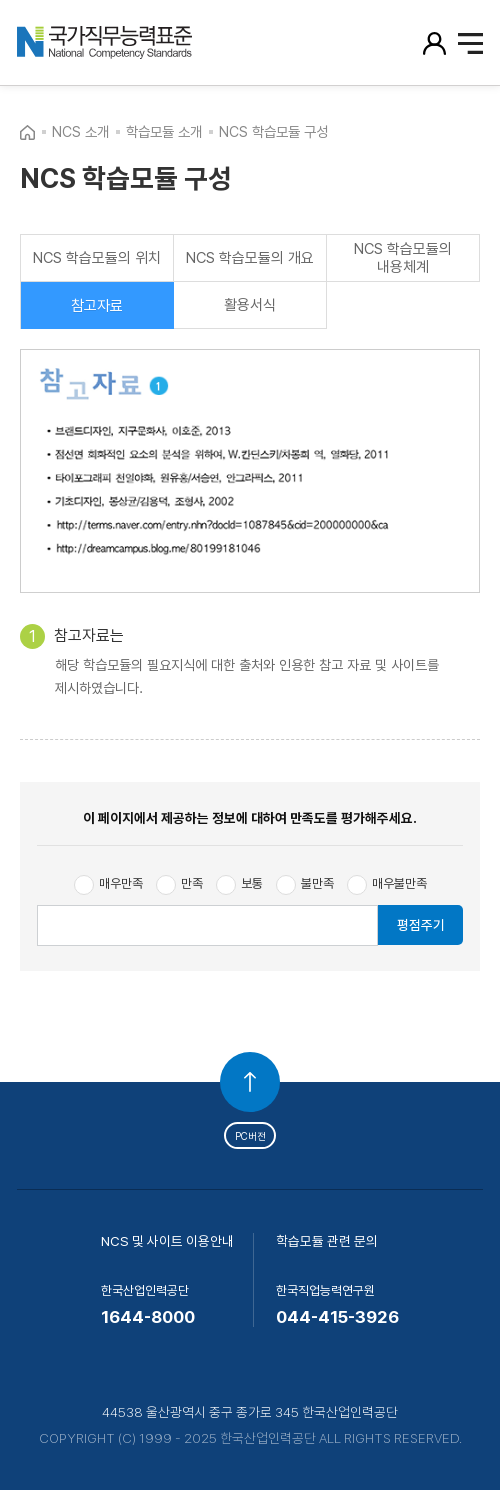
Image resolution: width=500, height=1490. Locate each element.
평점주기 (421, 925)
